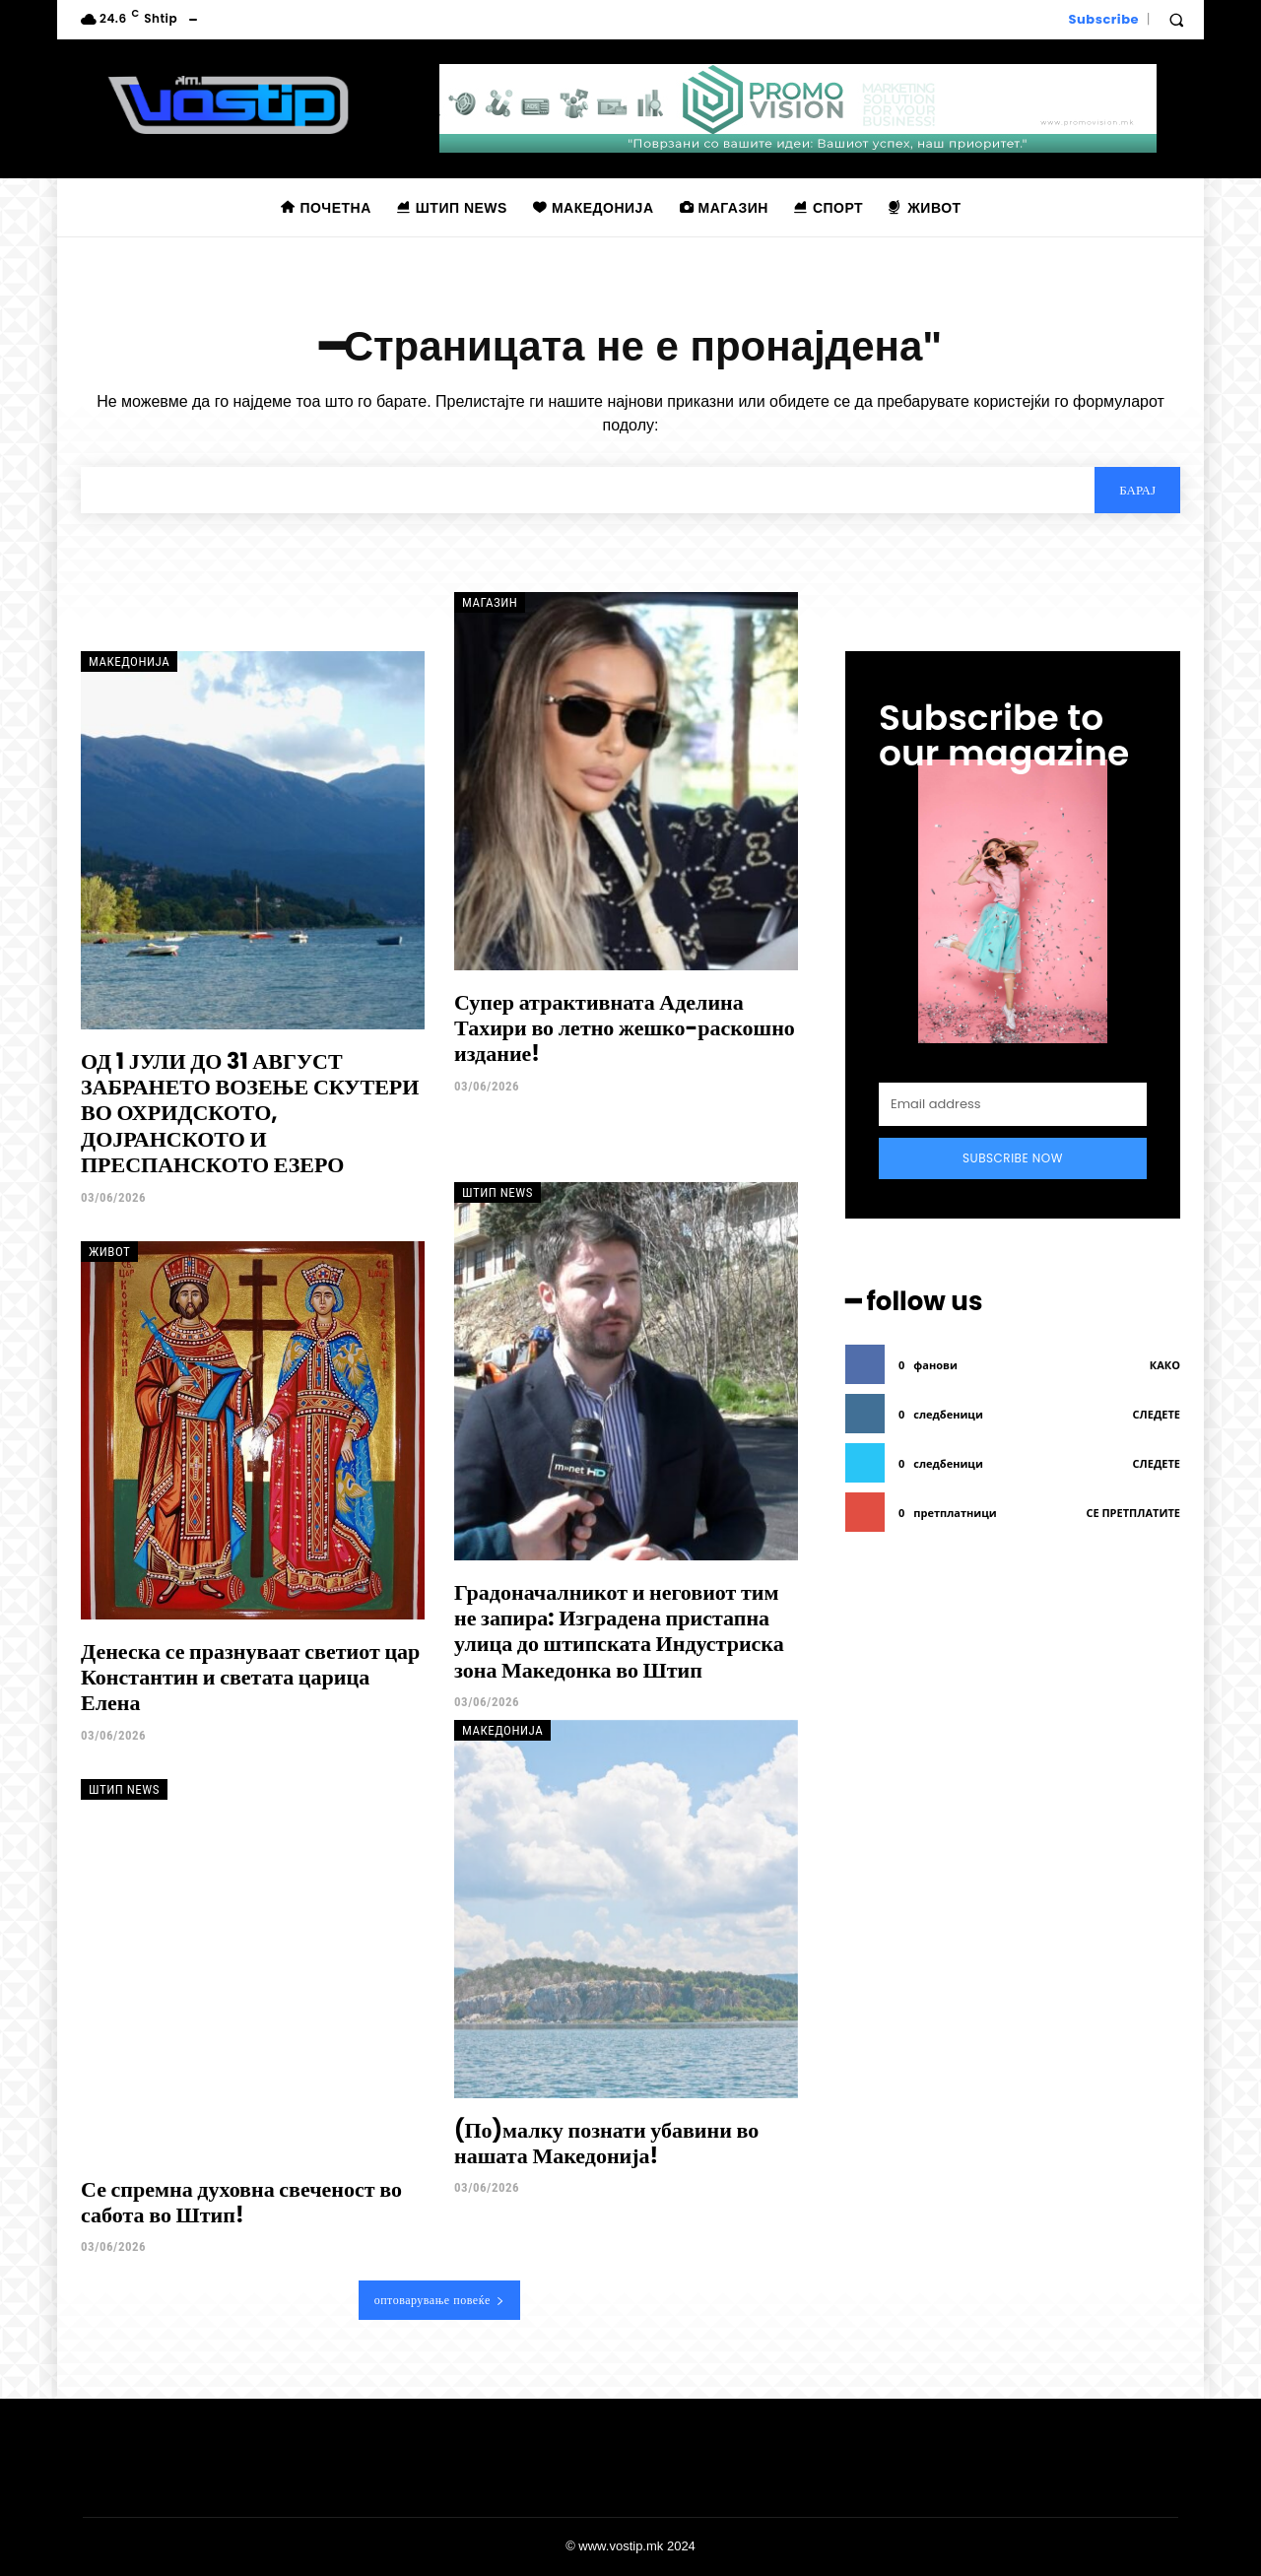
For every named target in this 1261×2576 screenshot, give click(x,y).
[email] (1013, 1104)
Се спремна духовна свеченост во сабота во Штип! (241, 2202)
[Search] (1137, 489)
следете (1156, 1414)
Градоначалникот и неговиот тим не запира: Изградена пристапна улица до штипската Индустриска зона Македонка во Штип (619, 1631)
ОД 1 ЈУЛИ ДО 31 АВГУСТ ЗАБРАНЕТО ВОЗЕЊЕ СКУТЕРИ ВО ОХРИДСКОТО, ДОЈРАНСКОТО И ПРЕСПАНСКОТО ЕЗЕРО (250, 1113)
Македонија (129, 661)
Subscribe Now (1012, 1158)
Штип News (497, 1192)
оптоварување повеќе (439, 2299)
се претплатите (1133, 1512)
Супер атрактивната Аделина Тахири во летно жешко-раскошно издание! (624, 1028)
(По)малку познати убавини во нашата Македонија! (606, 2143)
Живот (109, 1251)
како (1165, 1364)
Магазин (489, 602)
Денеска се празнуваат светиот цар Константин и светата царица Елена (250, 1677)
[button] (1176, 19)
